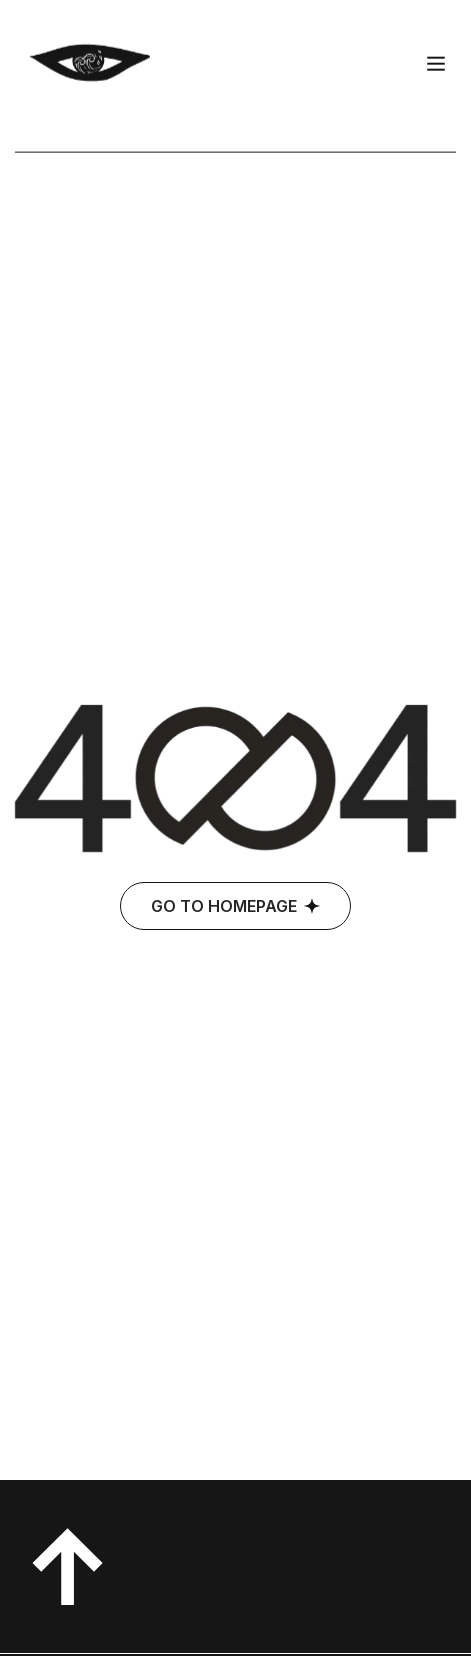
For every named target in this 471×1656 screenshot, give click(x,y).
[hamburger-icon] (436, 54)
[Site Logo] (90, 51)
